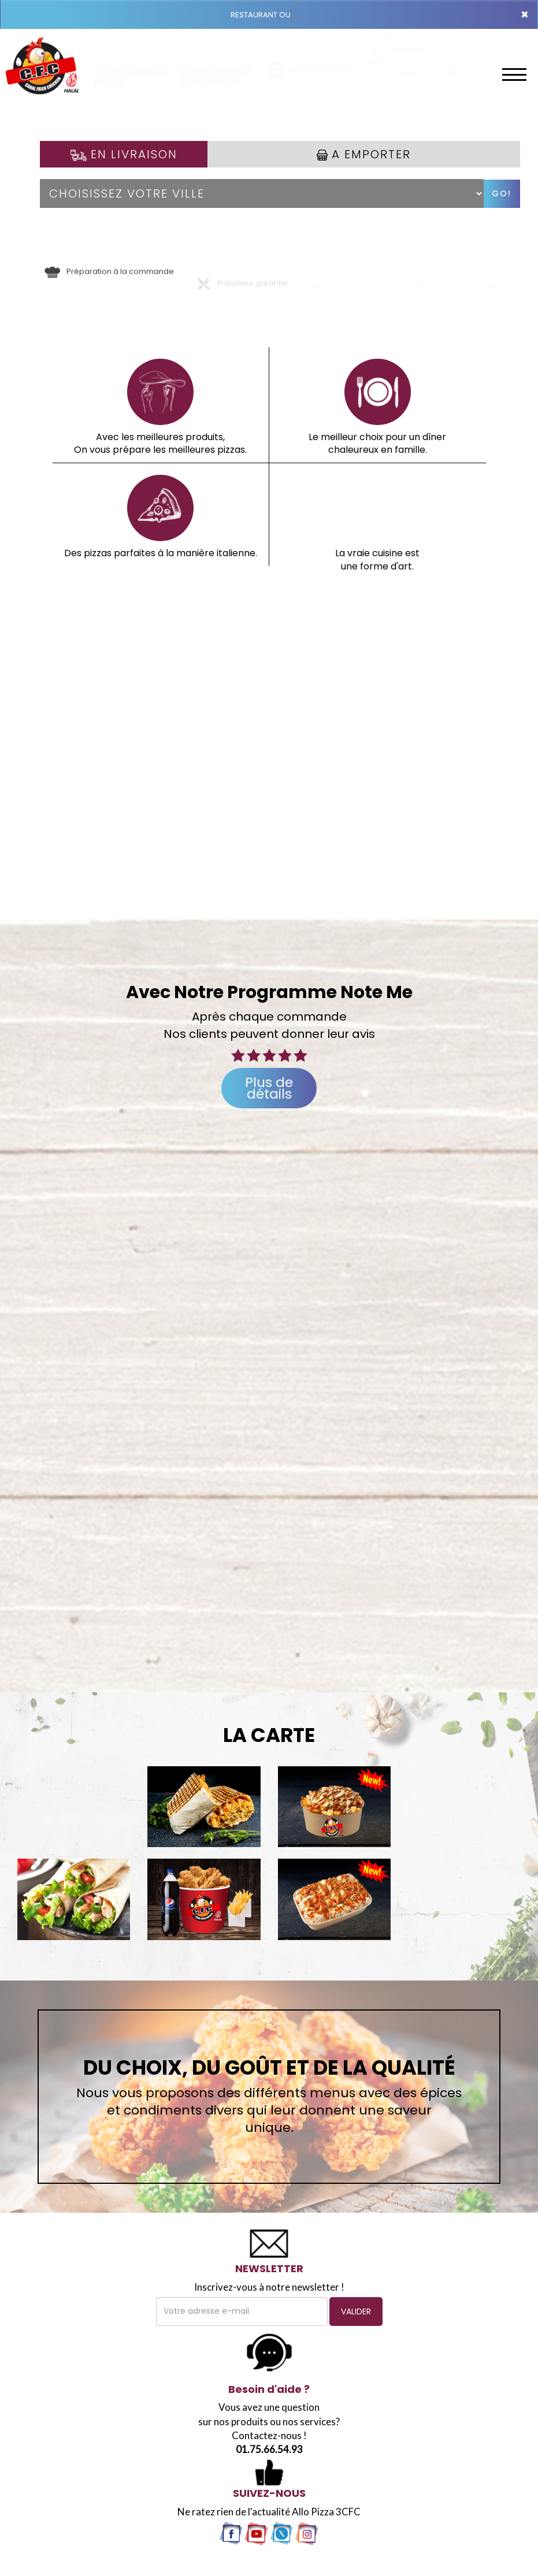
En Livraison (124, 154)
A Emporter (364, 154)
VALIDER (356, 2311)
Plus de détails (269, 1088)
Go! (501, 193)
